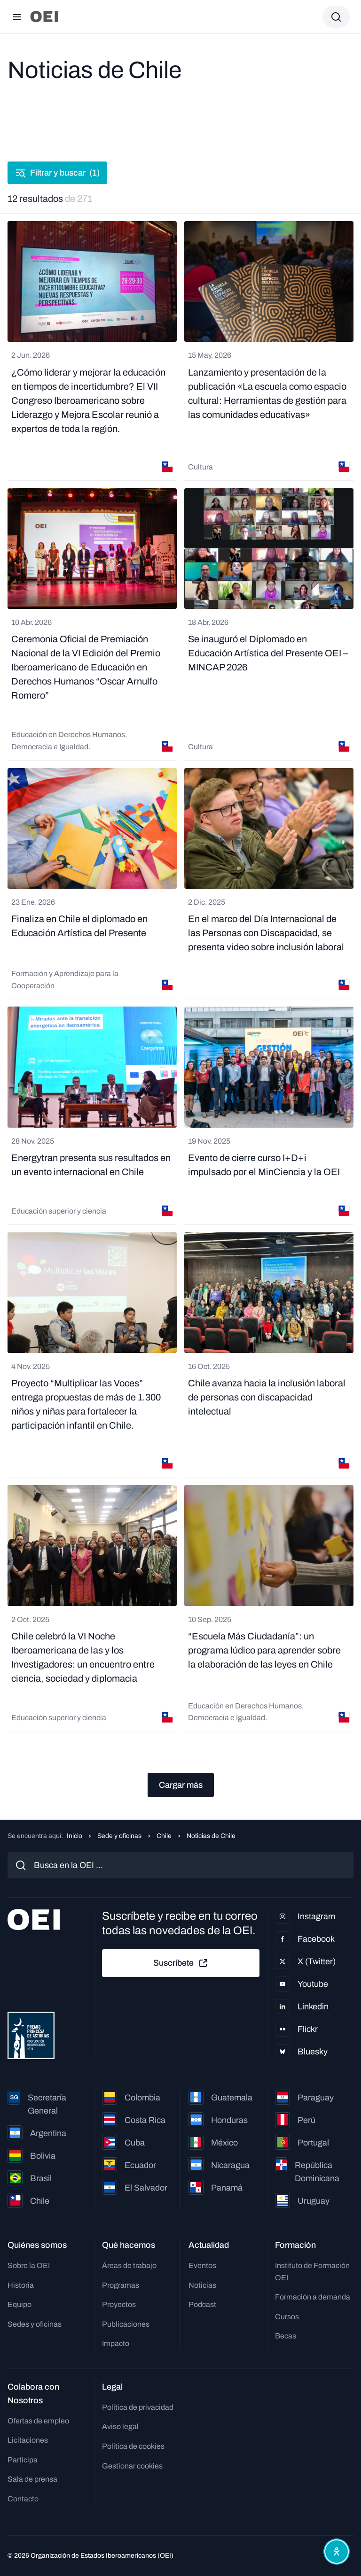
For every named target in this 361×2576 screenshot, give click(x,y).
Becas (285, 2336)
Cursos (287, 2317)
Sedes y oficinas (35, 2324)
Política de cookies (133, 2446)
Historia (21, 2285)
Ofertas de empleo (38, 2421)
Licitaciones (28, 2440)
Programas (120, 2285)
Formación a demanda (312, 2297)
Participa (23, 2460)
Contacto (23, 2499)
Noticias (202, 2285)
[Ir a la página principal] (44, 17)
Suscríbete (181, 1963)
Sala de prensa (32, 2479)
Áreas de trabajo (129, 2265)
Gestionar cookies (132, 2466)
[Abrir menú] (17, 17)
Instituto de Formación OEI (312, 2271)
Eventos (202, 2265)
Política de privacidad (137, 2407)
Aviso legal (120, 2426)
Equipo (19, 2304)
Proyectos (119, 2304)
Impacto (115, 2343)
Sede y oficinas (119, 1835)
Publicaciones (125, 2324)
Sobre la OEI (29, 2265)
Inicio (74, 1835)
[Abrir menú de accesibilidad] (336, 2551)
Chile (164, 1835)
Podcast (202, 2304)
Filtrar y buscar (57, 172)
